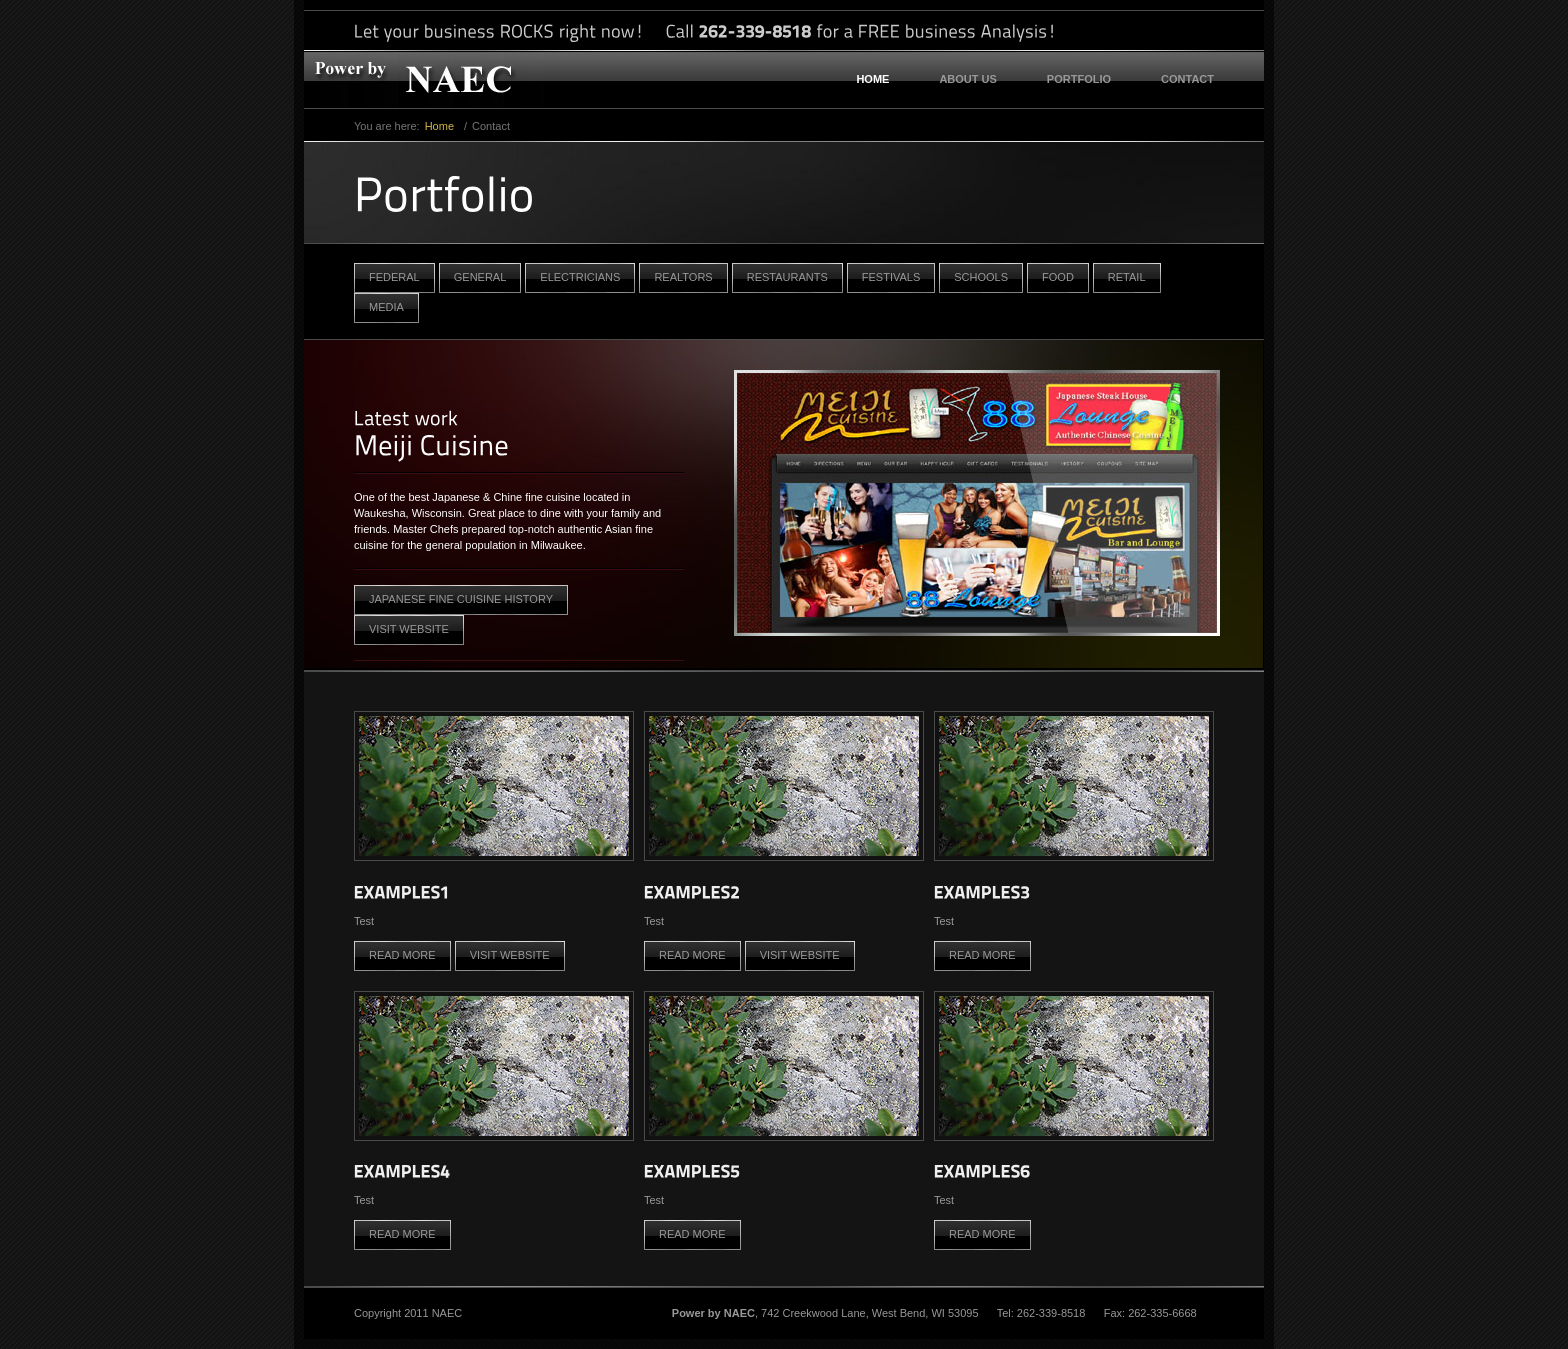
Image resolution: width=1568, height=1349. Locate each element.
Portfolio (1079, 79)
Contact (1187, 79)
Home (872, 79)
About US (967, 79)
